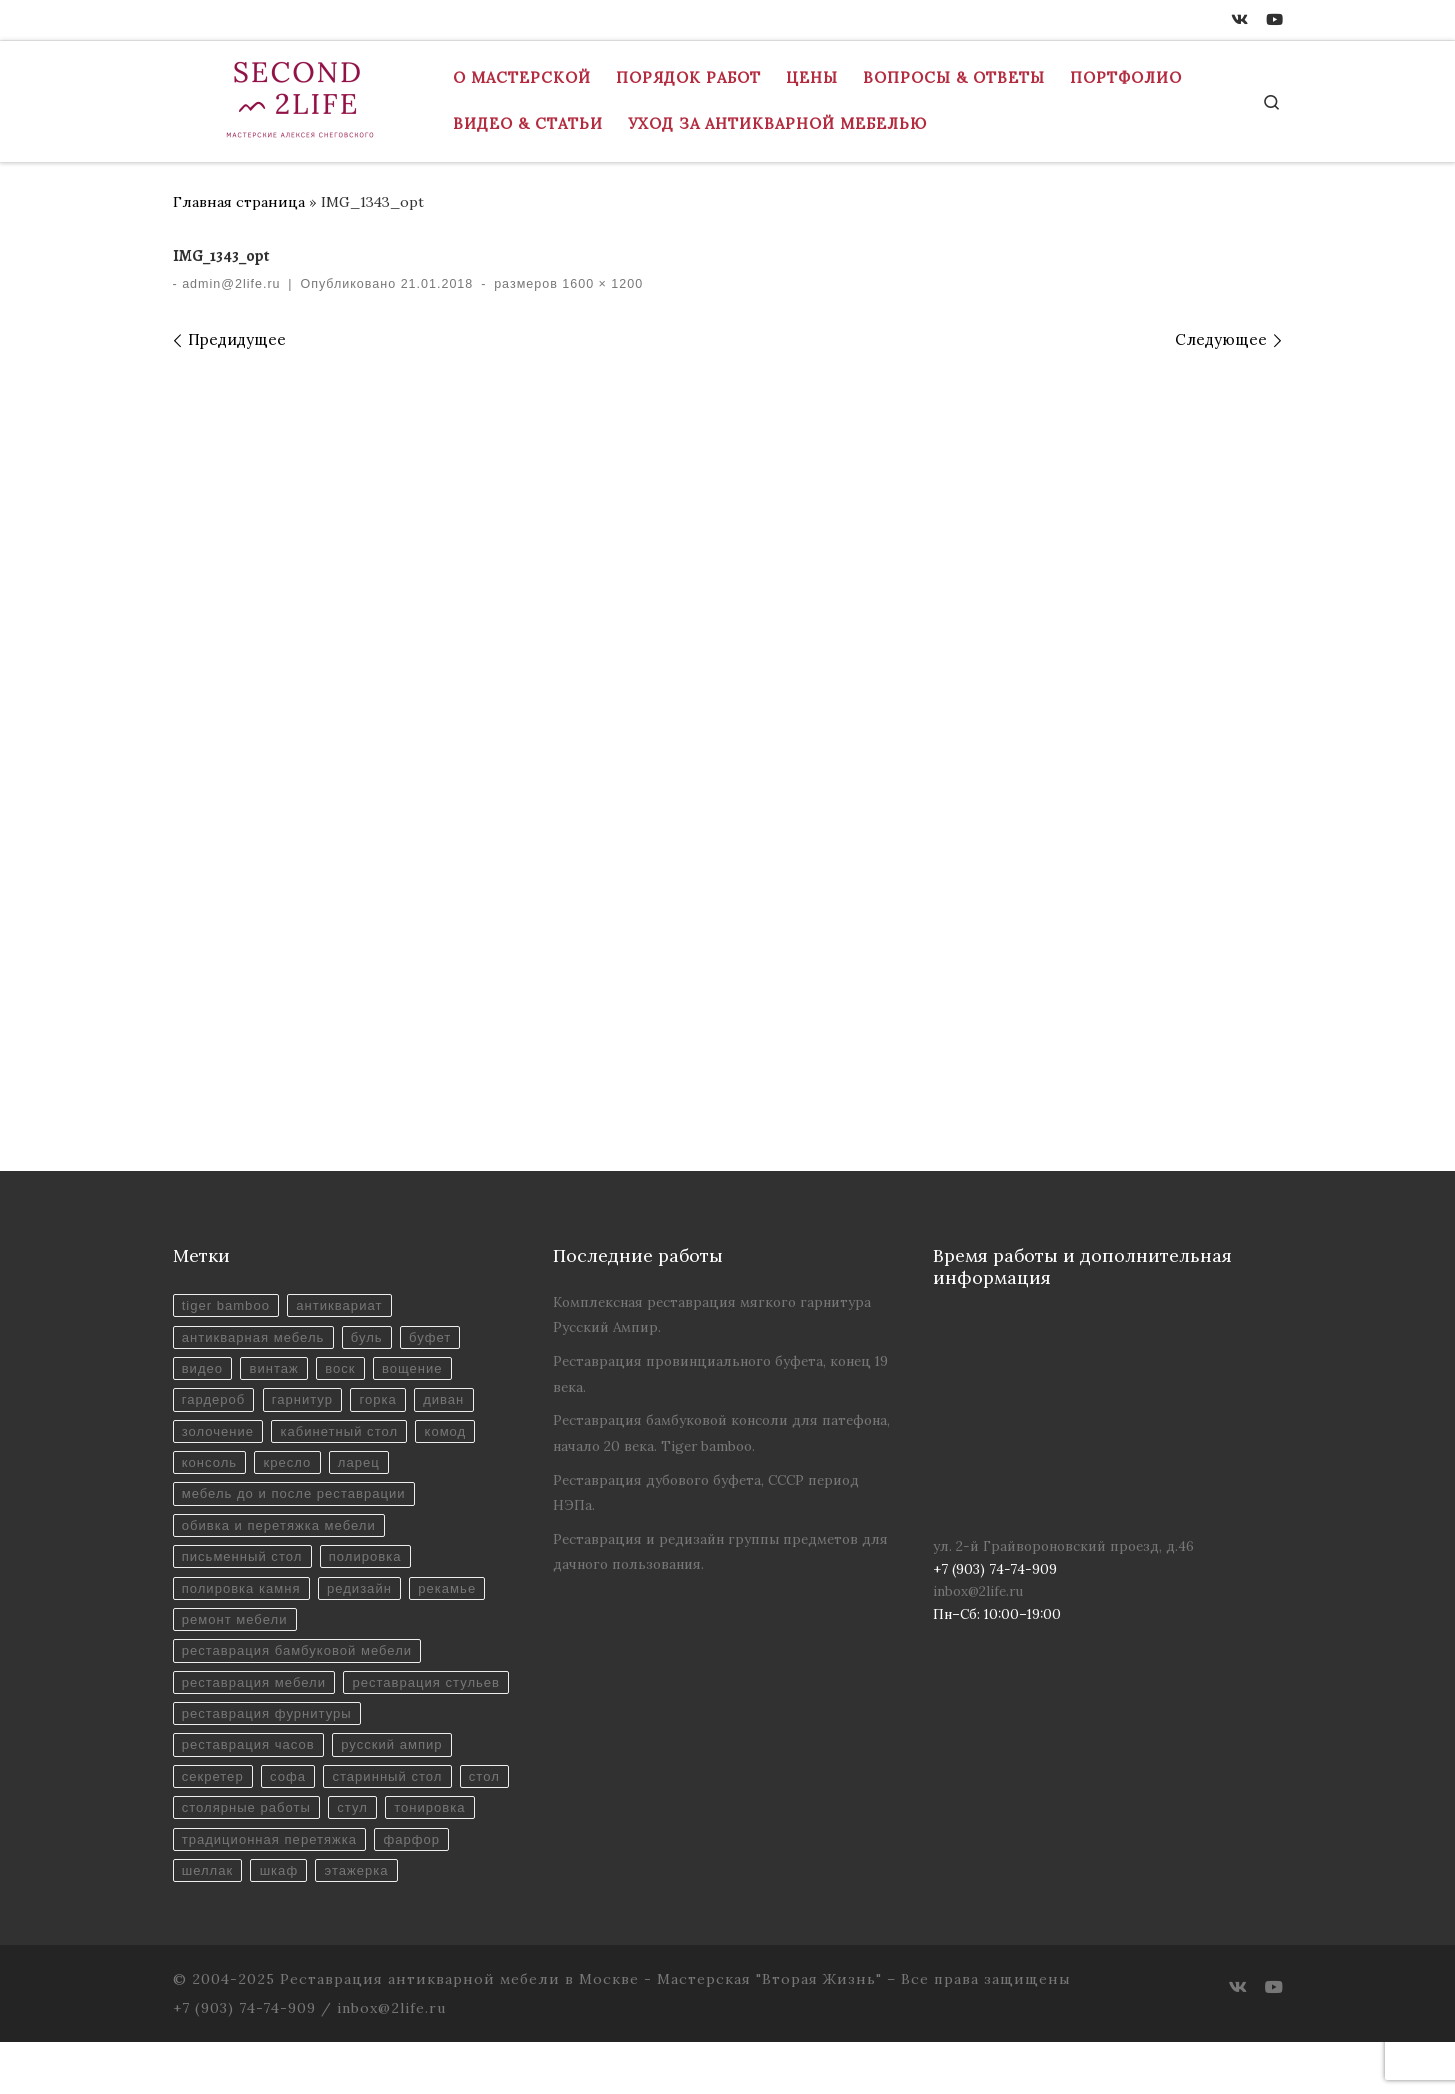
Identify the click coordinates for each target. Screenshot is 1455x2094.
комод (453, 1435)
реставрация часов (250, 1792)
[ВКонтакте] (1239, 20)
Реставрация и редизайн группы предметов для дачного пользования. (720, 1551)
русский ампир (398, 1792)
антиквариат (344, 1306)
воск (345, 1370)
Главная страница (239, 202)
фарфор (211, 1921)
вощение (419, 1370)
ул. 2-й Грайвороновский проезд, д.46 (1063, 1546)
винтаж (277, 1370)
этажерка (447, 1921)
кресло (290, 1468)
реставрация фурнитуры (269, 1759)
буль (372, 1338)
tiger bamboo (227, 1306)
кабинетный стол (344, 1435)
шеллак (293, 1921)
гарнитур (306, 1403)
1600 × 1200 (600, 284)
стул (416, 1856)
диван (451, 1403)
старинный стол (393, 1824)
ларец (364, 1468)
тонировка (219, 1889)
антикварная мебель (255, 1338)
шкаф (368, 1921)
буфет (437, 1338)
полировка (370, 1565)
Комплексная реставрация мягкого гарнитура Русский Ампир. (712, 1314)
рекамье (456, 1597)
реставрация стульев (258, 1727)
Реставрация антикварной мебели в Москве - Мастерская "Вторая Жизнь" (581, 2031)
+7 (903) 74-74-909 (244, 2060)
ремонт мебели (236, 1630)
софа (291, 1824)
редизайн (365, 1597)
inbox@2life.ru (978, 1591)
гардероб (215, 1403)
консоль (210, 1468)
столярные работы (307, 1856)
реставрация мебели (256, 1694)
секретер (214, 1824)
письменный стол (244, 1565)
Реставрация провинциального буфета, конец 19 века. (720, 1373)
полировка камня (243, 1597)
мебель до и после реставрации (297, 1500)
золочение (219, 1435)
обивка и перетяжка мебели (282, 1532)
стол (198, 1856)
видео (203, 1370)
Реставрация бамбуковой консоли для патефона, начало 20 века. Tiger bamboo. (721, 1432)
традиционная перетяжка (373, 1889)
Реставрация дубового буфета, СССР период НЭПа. (706, 1492)
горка (384, 1403)
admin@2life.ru (231, 284)
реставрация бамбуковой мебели (300, 1662)
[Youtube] (1274, 20)
